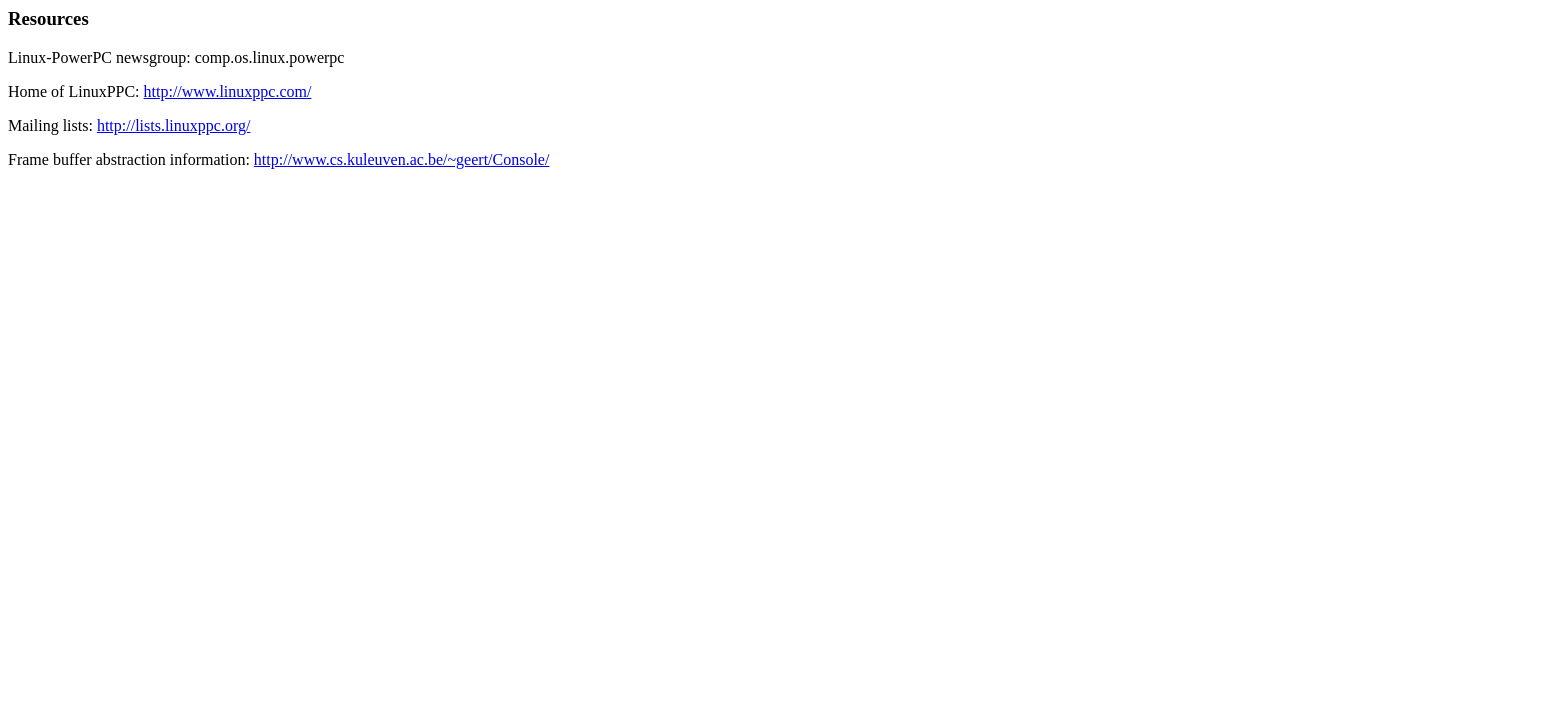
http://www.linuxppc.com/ (228, 91)
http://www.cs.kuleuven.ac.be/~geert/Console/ (402, 159)
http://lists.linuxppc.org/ (174, 125)
